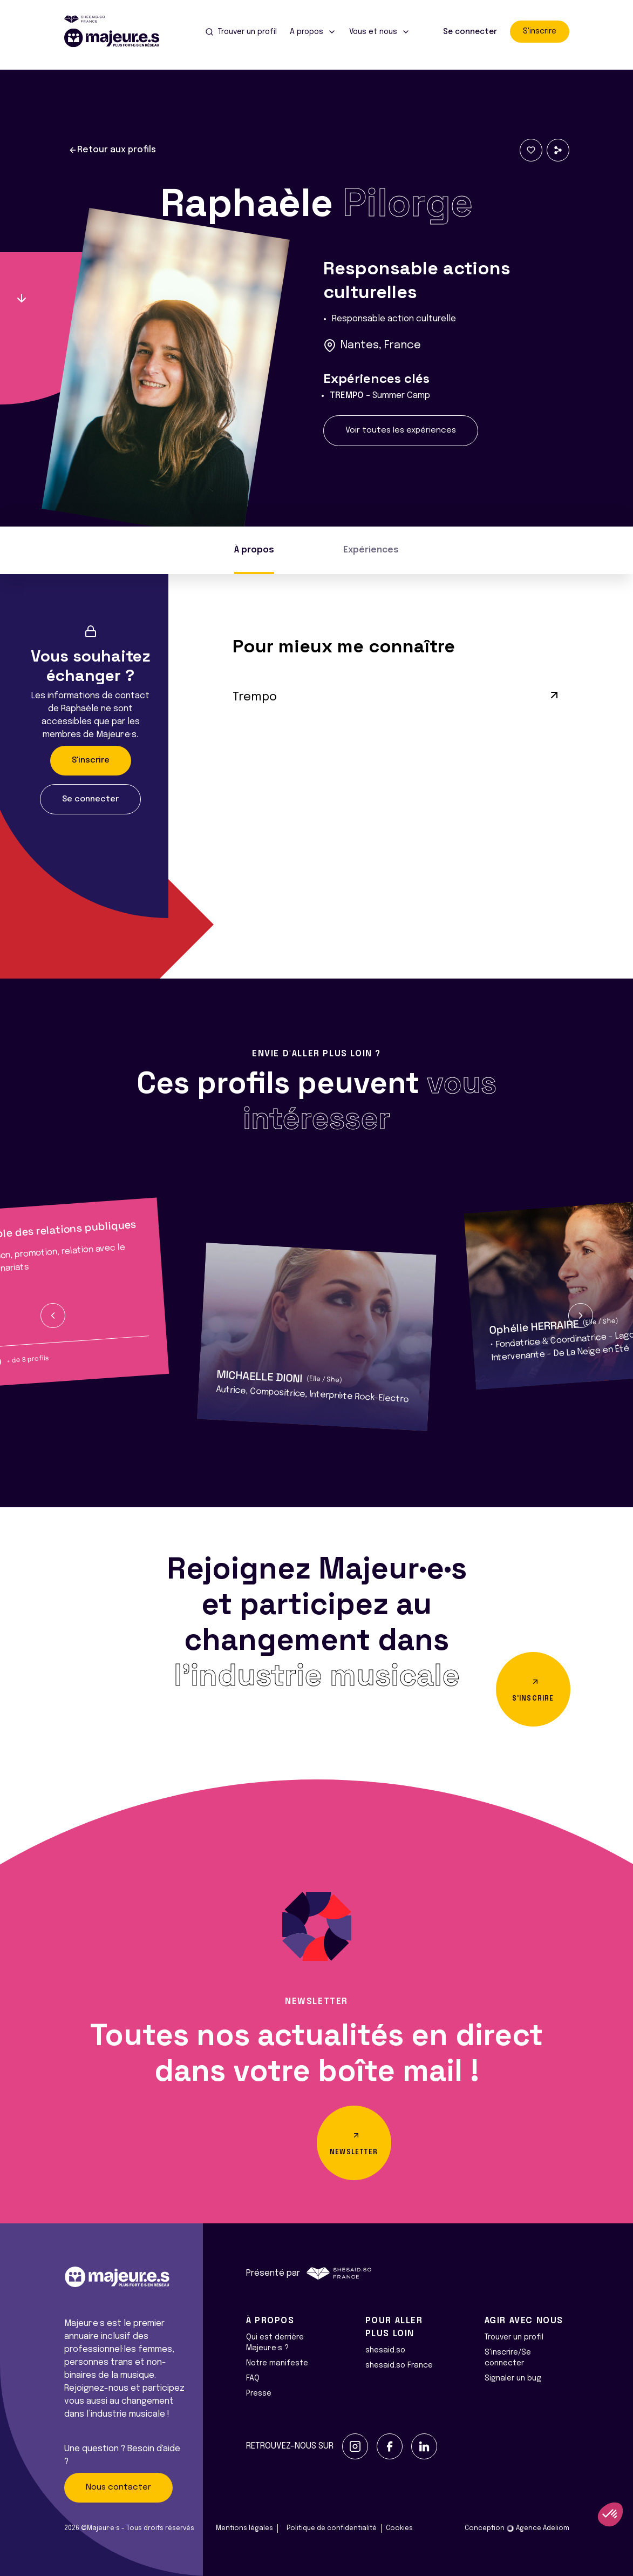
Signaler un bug (513, 2378)
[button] (52, 1315)
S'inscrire (539, 31)
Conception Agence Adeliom (517, 2528)
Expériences (371, 550)
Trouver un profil (514, 2337)
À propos (254, 550)
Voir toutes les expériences (400, 430)
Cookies (399, 2528)
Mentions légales (244, 2528)
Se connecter (470, 32)
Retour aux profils (112, 150)
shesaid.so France (399, 2365)
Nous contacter (118, 2487)
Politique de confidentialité (332, 2528)
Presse (258, 2393)
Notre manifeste (277, 2363)
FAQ (253, 2378)
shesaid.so (385, 2350)
